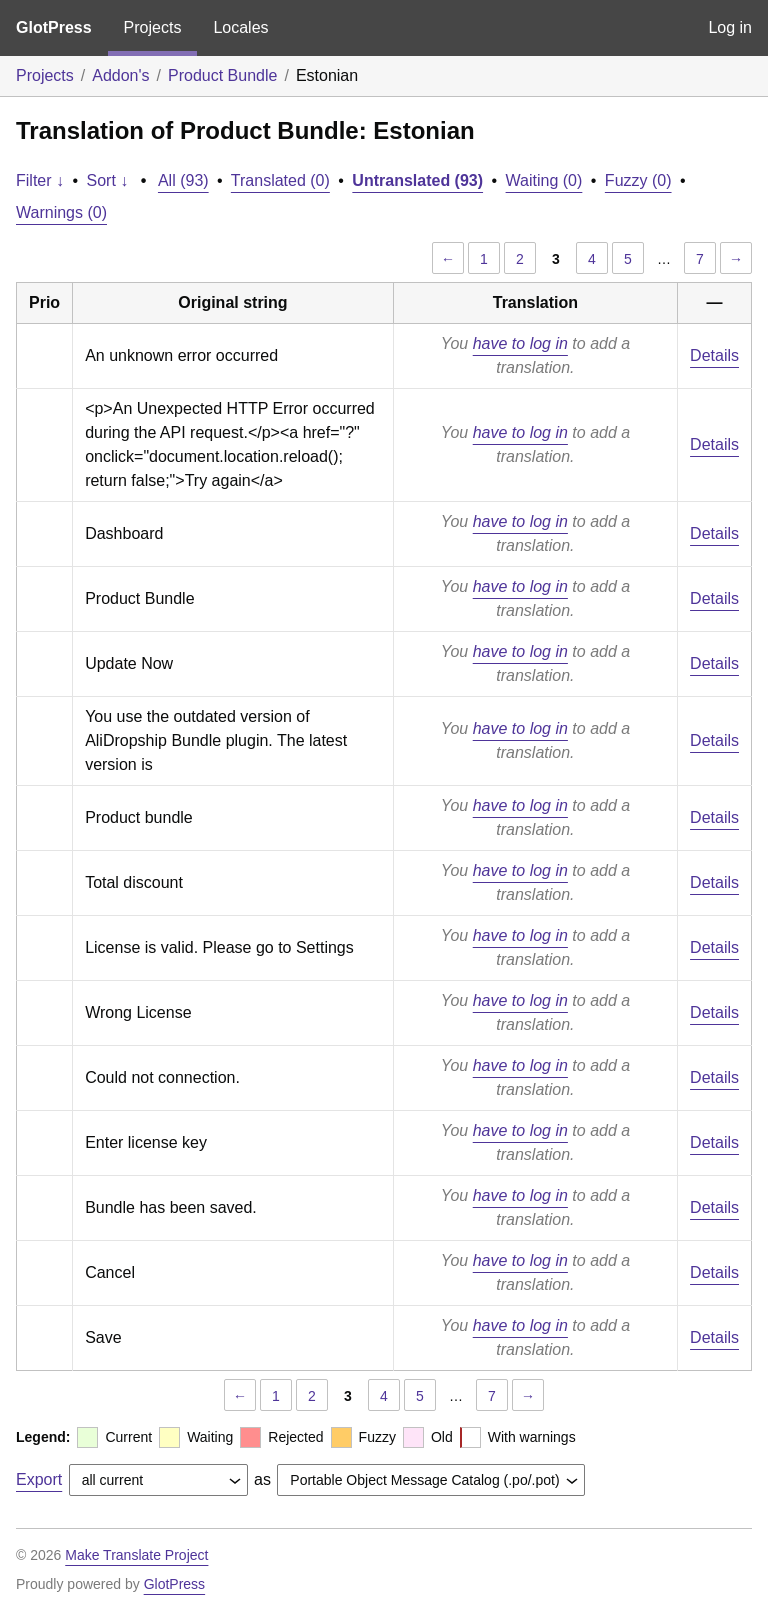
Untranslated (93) (417, 180)
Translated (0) (280, 180)
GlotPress (54, 27)
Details (714, 355)
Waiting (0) (544, 180)
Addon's (120, 75)
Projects (153, 27)
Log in (730, 27)
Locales (240, 27)
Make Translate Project (136, 1555)
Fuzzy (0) (638, 180)
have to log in (520, 343)
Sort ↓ (108, 180)
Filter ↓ (40, 180)
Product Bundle (222, 75)
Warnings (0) (61, 212)
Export (39, 1479)
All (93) (183, 180)
